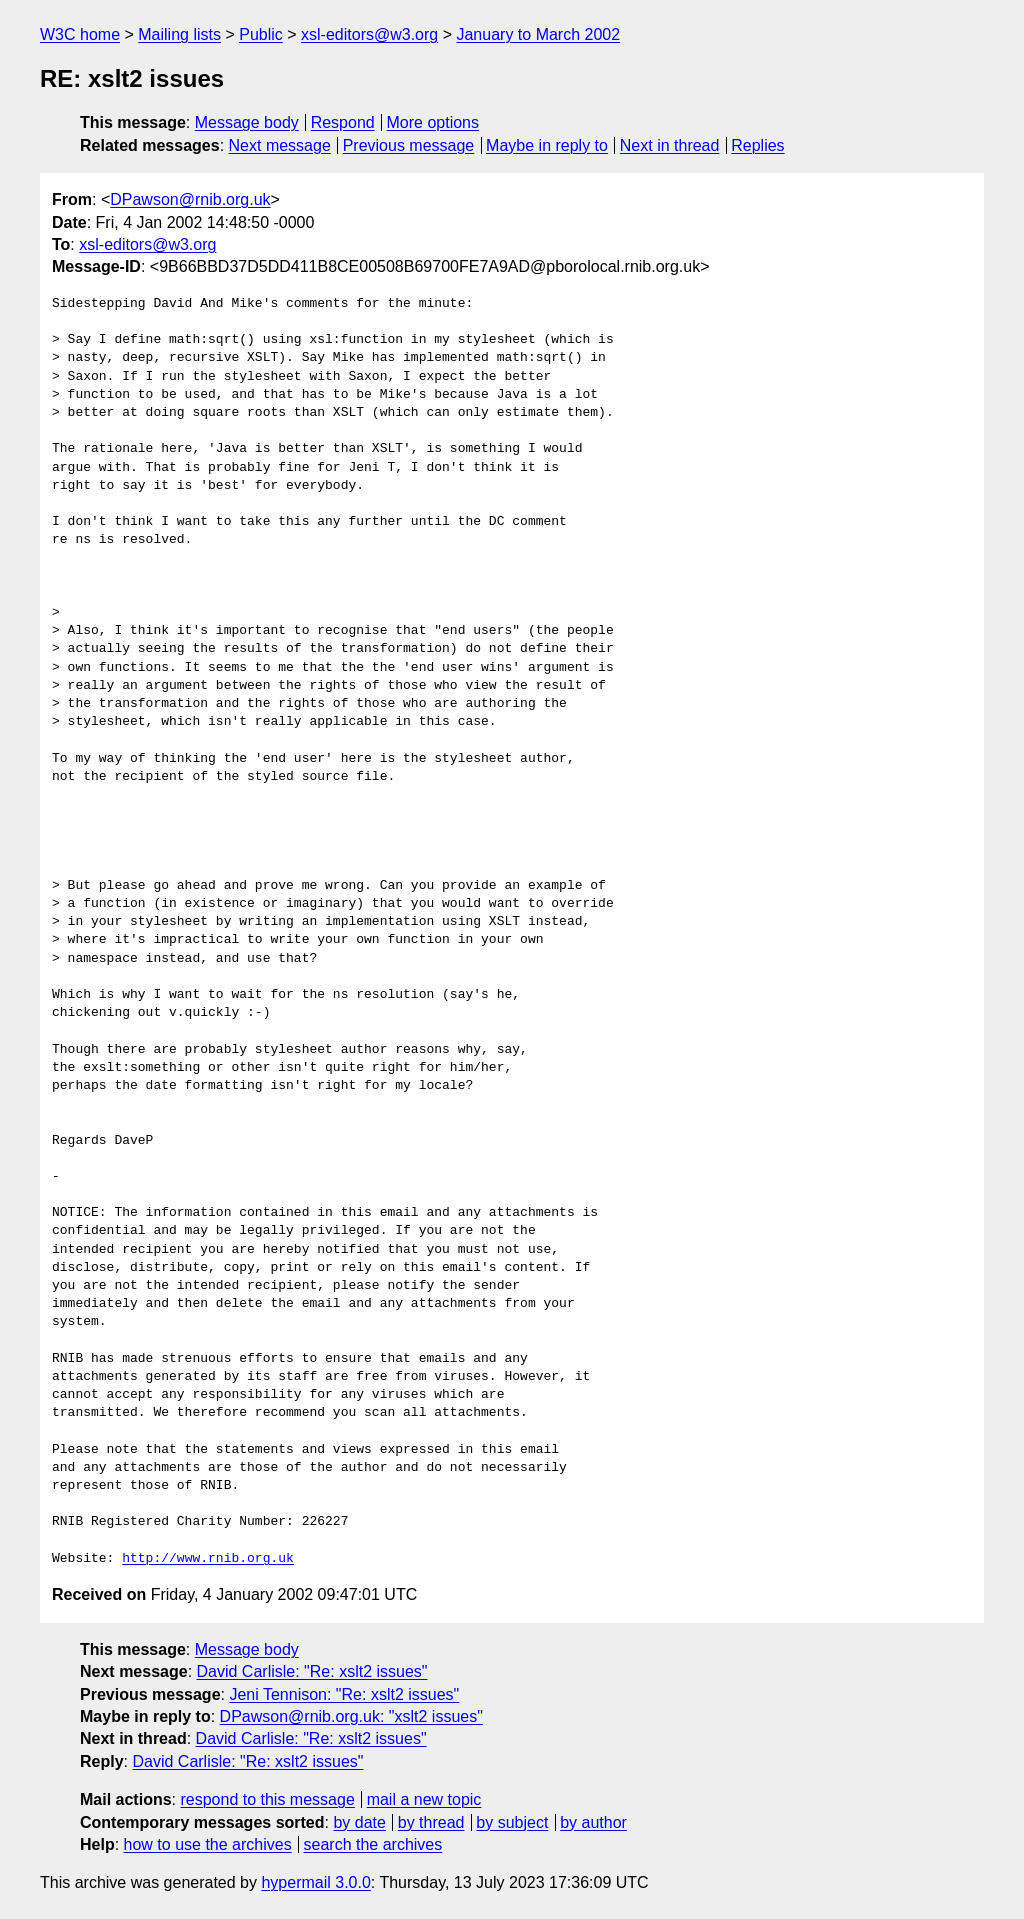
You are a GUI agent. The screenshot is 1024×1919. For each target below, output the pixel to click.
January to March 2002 (538, 34)
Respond (343, 122)
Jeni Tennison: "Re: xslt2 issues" (344, 1694)
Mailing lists (179, 34)
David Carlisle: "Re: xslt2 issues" (312, 1671)
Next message (280, 145)
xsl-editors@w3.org (369, 34)
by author (593, 1822)
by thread (431, 1822)
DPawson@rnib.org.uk (190, 199)
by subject (512, 1822)
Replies (757, 145)
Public (261, 34)
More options (433, 122)
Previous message (409, 145)
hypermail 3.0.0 (315, 1882)
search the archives (373, 1844)
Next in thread (670, 145)
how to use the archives (208, 1844)
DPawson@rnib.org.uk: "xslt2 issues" (351, 1716)
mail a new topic (424, 1799)
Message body (247, 122)
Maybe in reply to (547, 145)
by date (359, 1822)
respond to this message (267, 1799)
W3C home (80, 34)
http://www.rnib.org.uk (208, 1559)
